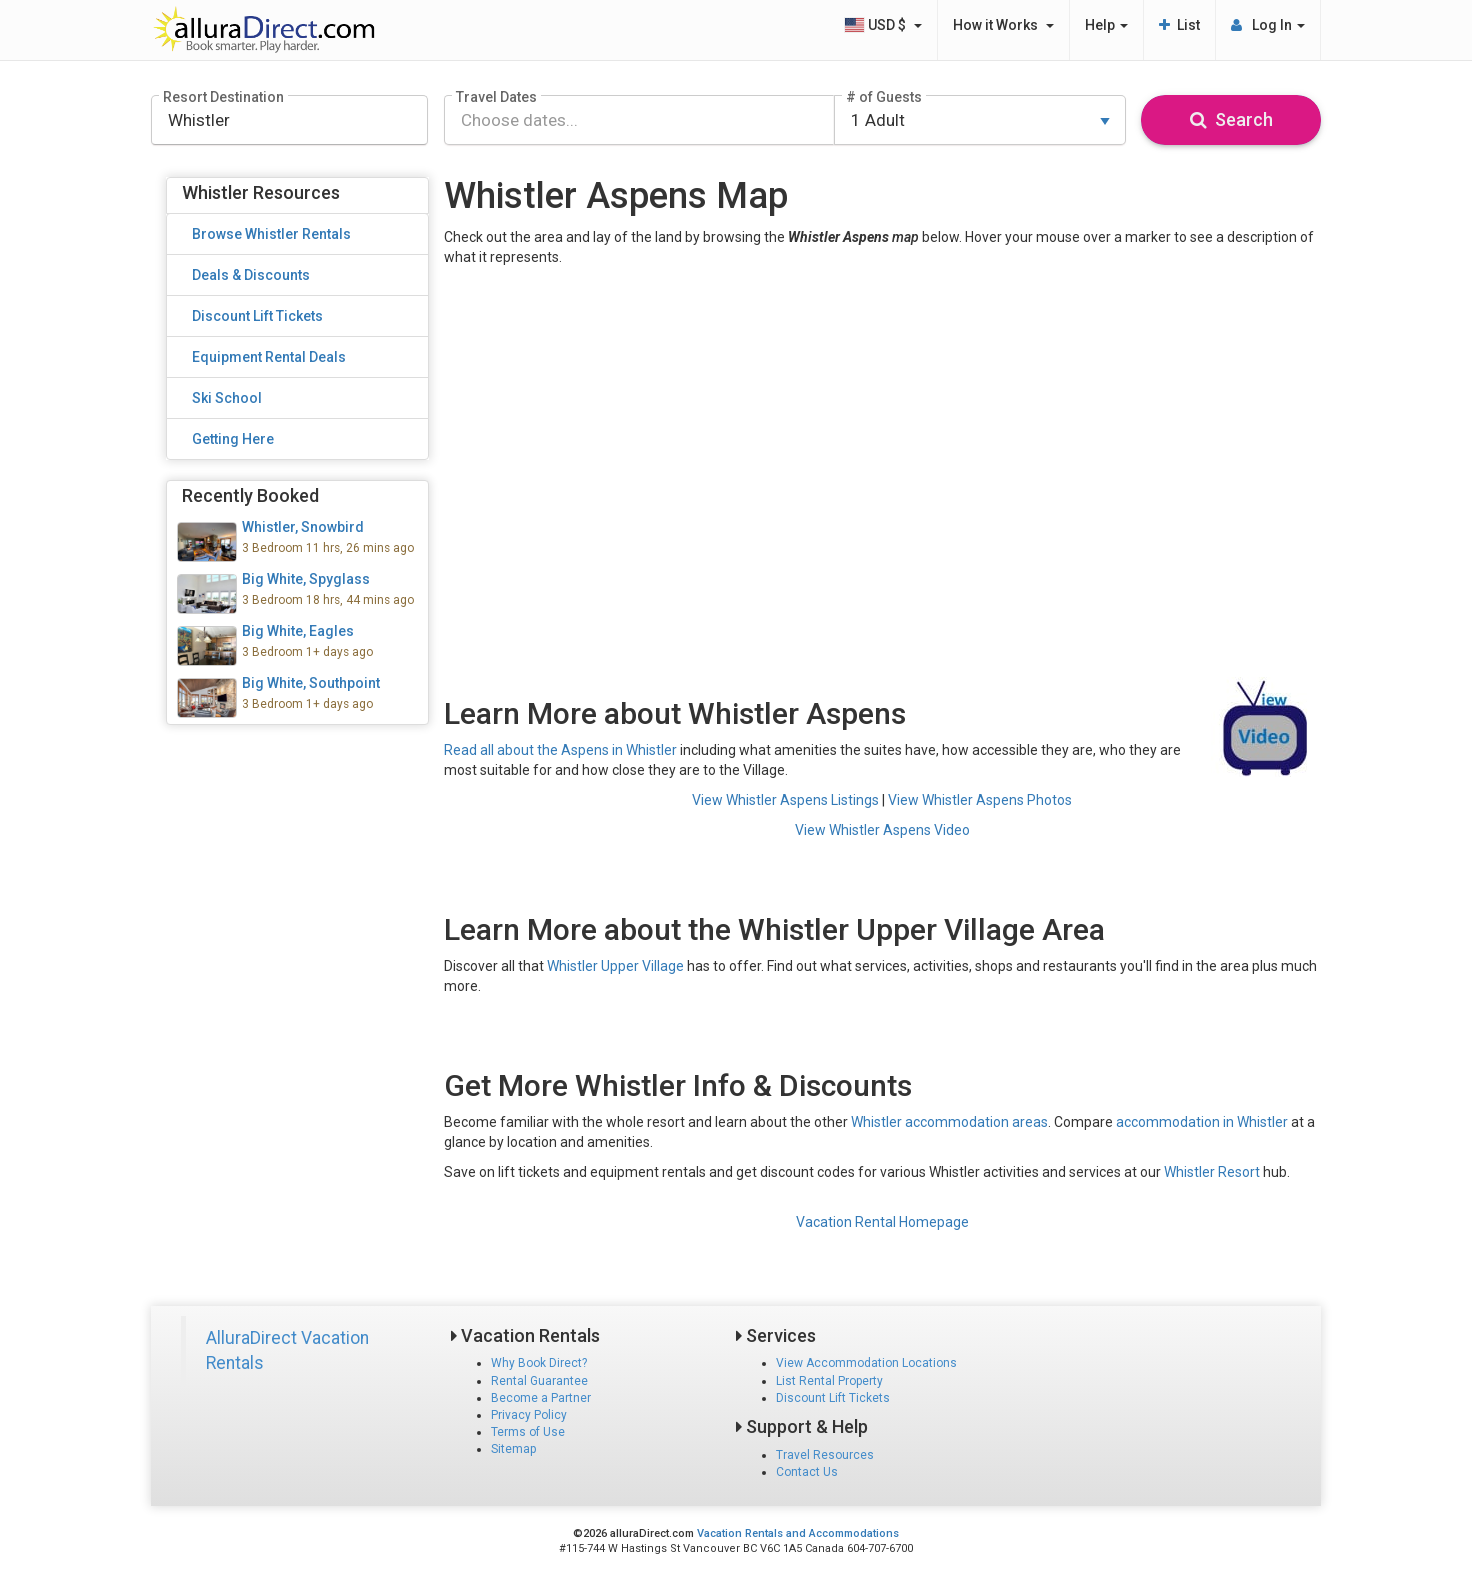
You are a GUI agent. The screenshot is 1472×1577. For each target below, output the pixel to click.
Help (1106, 25)
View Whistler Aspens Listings (785, 800)
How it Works (1003, 25)
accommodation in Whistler (1202, 1122)
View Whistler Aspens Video (882, 830)
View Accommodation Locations (866, 1363)
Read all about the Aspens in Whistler (560, 750)
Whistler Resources (261, 192)
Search (1231, 119)
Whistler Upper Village (615, 966)
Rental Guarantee (539, 1381)
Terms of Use (528, 1432)
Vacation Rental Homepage (882, 1222)
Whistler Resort (1212, 1172)
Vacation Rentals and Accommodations (798, 1533)
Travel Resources (825, 1455)
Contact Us (807, 1472)
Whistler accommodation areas (949, 1122)
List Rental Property (829, 1381)
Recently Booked (250, 495)
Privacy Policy (529, 1415)
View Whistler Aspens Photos (980, 800)
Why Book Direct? (539, 1363)
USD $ (883, 25)
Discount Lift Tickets (833, 1398)
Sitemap (513, 1449)
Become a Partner (541, 1398)
